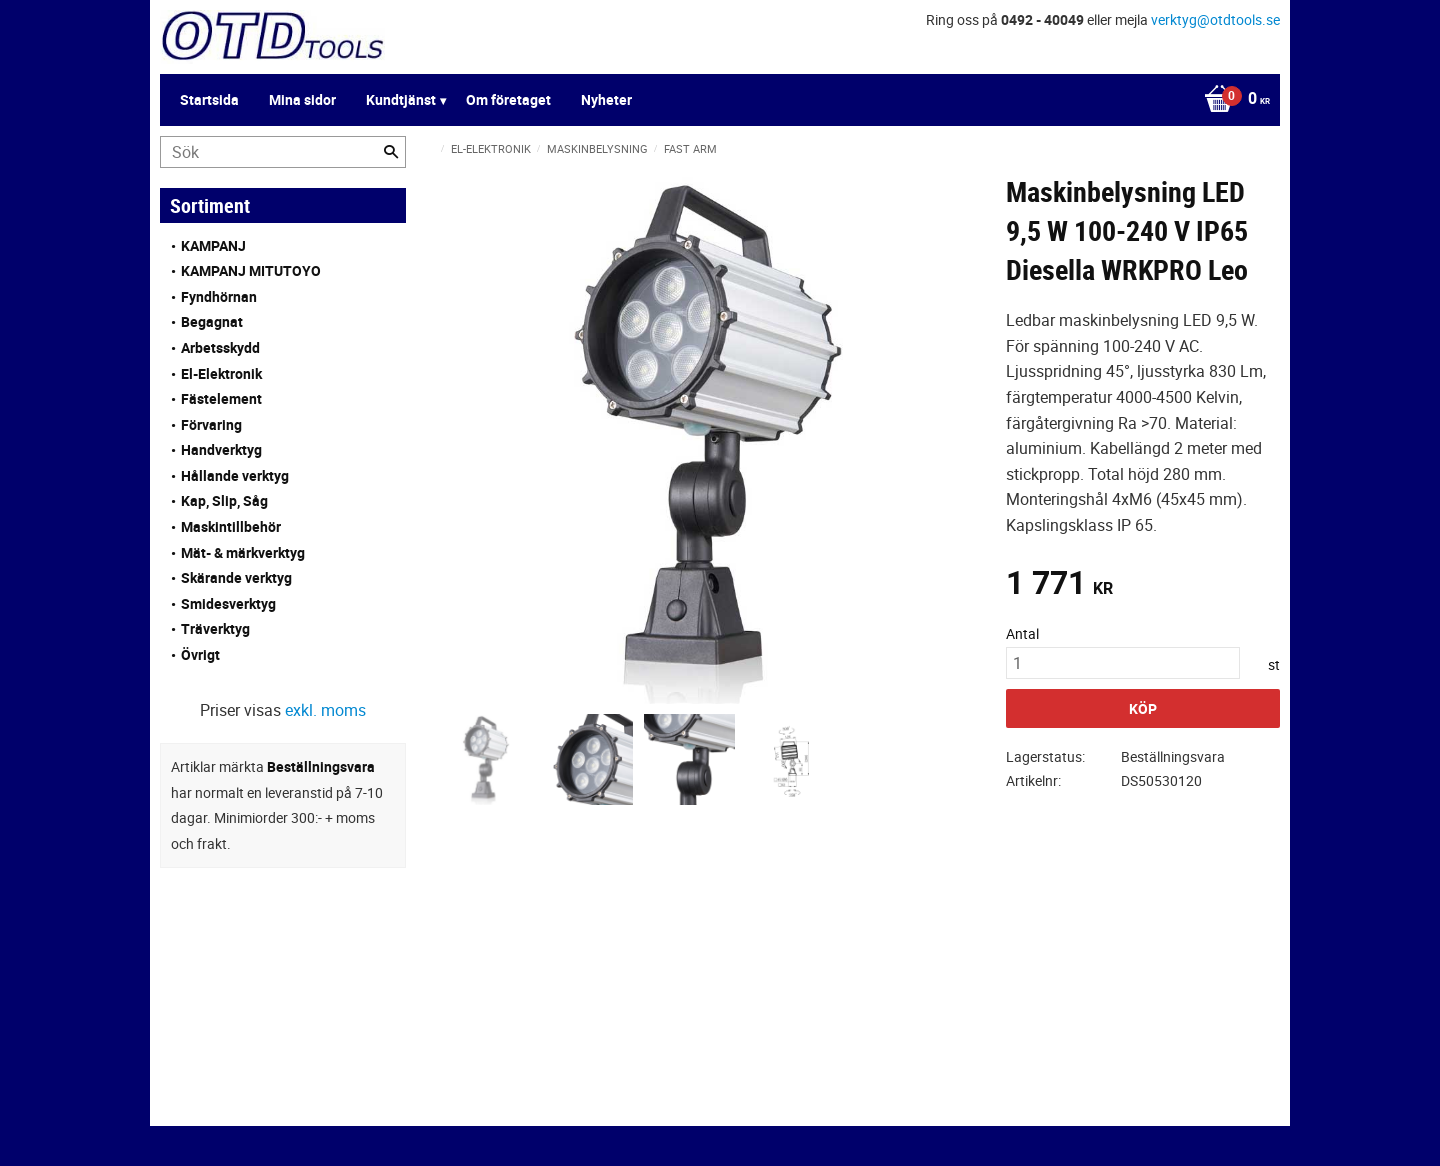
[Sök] (391, 152)
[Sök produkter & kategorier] (283, 152)
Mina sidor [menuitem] (302, 99)
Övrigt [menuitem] (200, 654)
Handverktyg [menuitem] (221, 449)
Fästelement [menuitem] (221, 398)
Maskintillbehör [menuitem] (231, 526)
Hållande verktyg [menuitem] (235, 475)
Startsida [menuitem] (209, 99)
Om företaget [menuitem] (508, 99)
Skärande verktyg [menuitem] (236, 577)
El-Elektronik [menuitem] (221, 373)
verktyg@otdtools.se (1215, 19)
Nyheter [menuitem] (606, 99)
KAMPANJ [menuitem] (213, 245)
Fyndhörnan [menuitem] (219, 296)
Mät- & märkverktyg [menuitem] (243, 552)
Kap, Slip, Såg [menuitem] (224, 500)
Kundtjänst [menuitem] (401, 99)
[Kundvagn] (1232, 100)
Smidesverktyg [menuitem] (228, 603)
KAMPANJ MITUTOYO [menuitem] (251, 270)
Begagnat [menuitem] (212, 321)
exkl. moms (325, 710)
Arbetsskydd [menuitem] (220, 347)
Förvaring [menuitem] (211, 424)
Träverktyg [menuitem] (215, 628)
